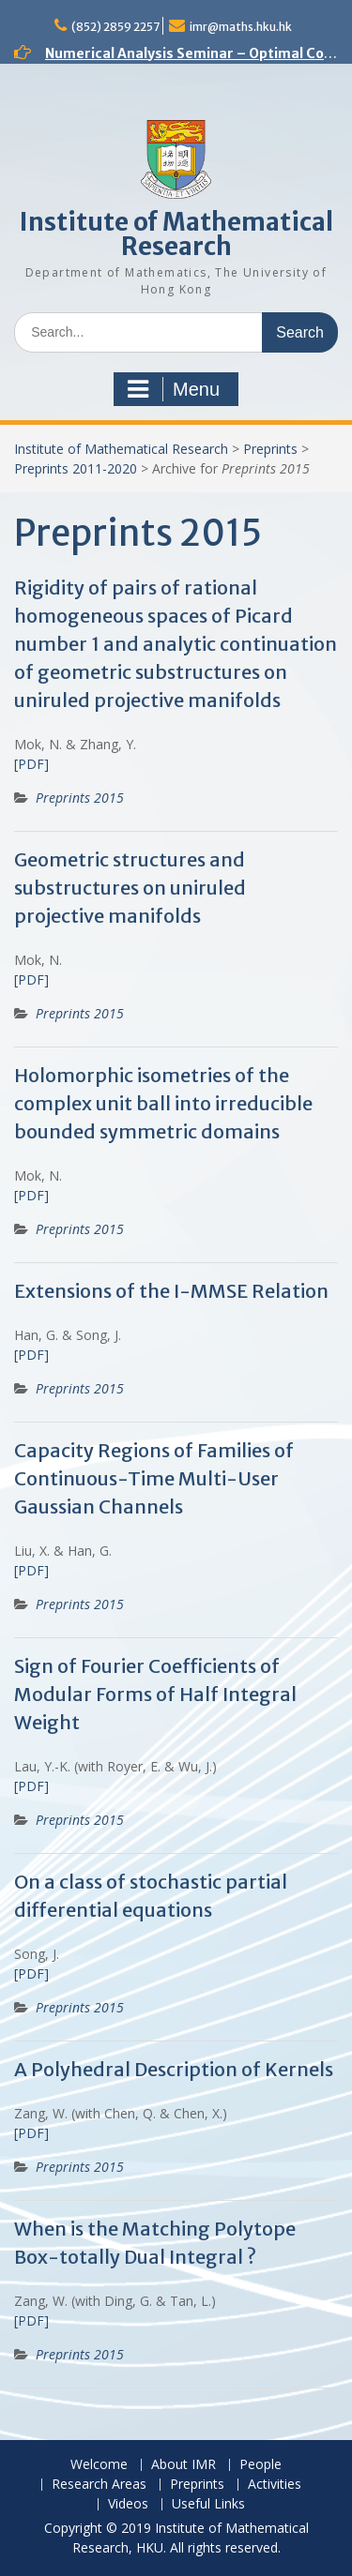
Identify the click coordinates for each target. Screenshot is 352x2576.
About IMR (183, 2465)
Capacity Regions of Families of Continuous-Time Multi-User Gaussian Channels (154, 1478)
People (260, 2465)
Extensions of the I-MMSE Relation (171, 1291)
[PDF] (31, 764)
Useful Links (208, 2504)
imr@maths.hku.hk (241, 27)
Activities (274, 2484)
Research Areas (99, 2484)
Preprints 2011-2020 (75, 468)
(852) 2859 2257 (115, 27)
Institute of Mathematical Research (176, 234)
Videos (128, 2504)
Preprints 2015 (80, 797)
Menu (174, 389)
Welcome (99, 2465)
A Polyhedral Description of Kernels (173, 2069)
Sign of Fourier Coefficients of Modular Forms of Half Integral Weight (155, 1694)
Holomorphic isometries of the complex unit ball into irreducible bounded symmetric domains (163, 1103)
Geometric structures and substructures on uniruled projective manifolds (130, 887)
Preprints (270, 449)
